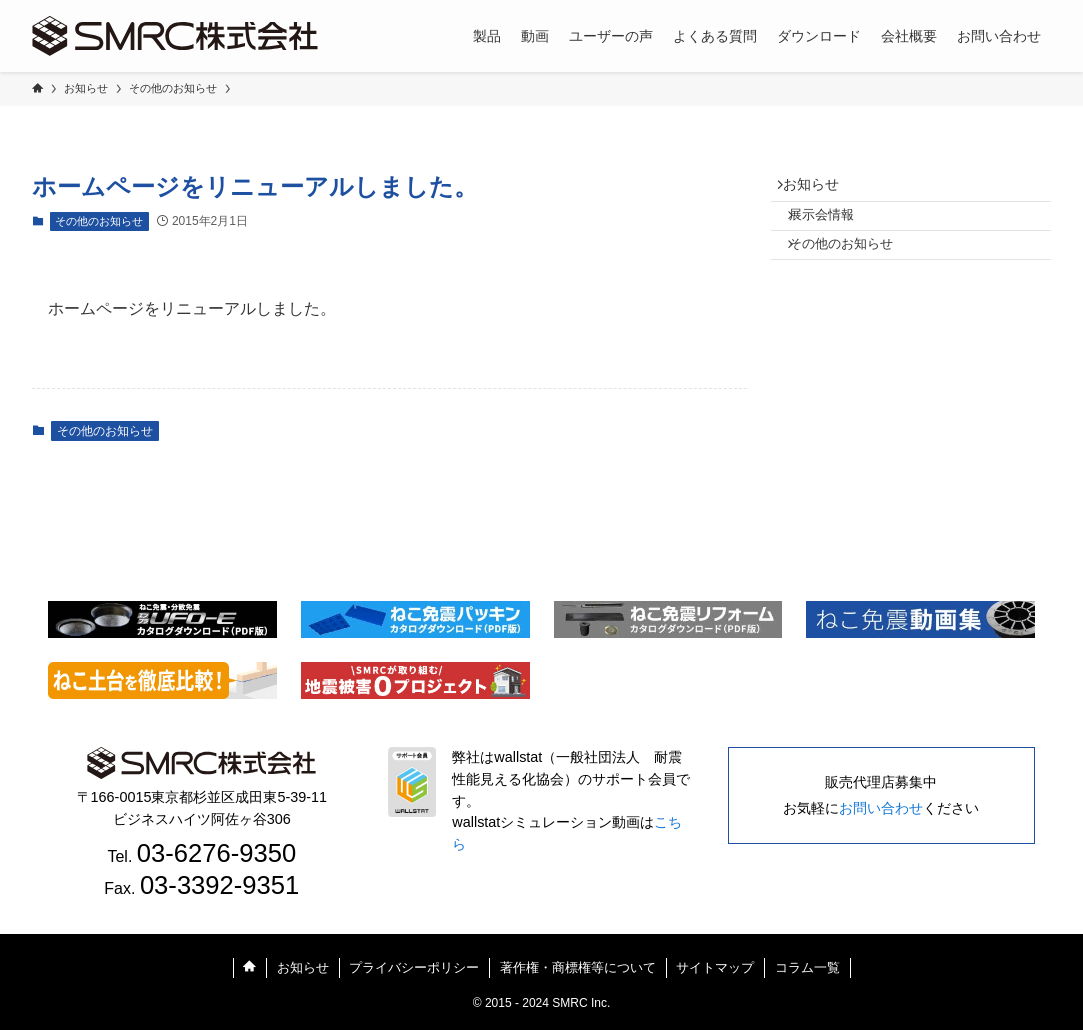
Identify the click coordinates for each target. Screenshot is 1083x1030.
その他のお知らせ (99, 221)
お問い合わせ (881, 808)
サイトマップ (715, 967)
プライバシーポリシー (414, 967)
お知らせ (820, 189)
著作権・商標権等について (578, 967)
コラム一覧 (807, 967)
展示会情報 (835, 229)
